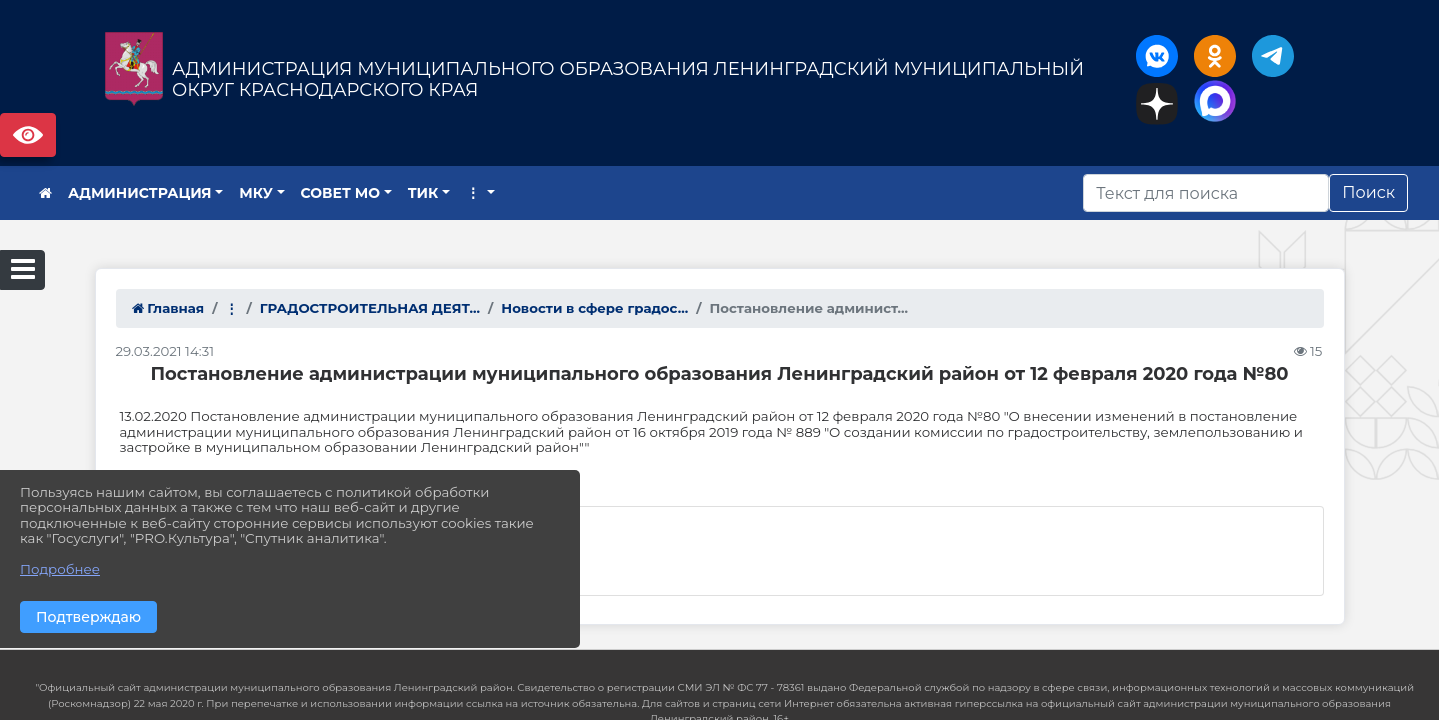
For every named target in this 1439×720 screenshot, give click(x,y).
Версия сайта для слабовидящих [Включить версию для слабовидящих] (28, 135)
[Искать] (1206, 193)
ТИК (423, 193)
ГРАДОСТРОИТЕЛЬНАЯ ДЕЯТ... (370, 308)
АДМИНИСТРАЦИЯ (140, 193)
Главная (168, 308)
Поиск (1368, 192)
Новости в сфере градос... (594, 308)
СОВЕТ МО (341, 193)
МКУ (256, 193)
